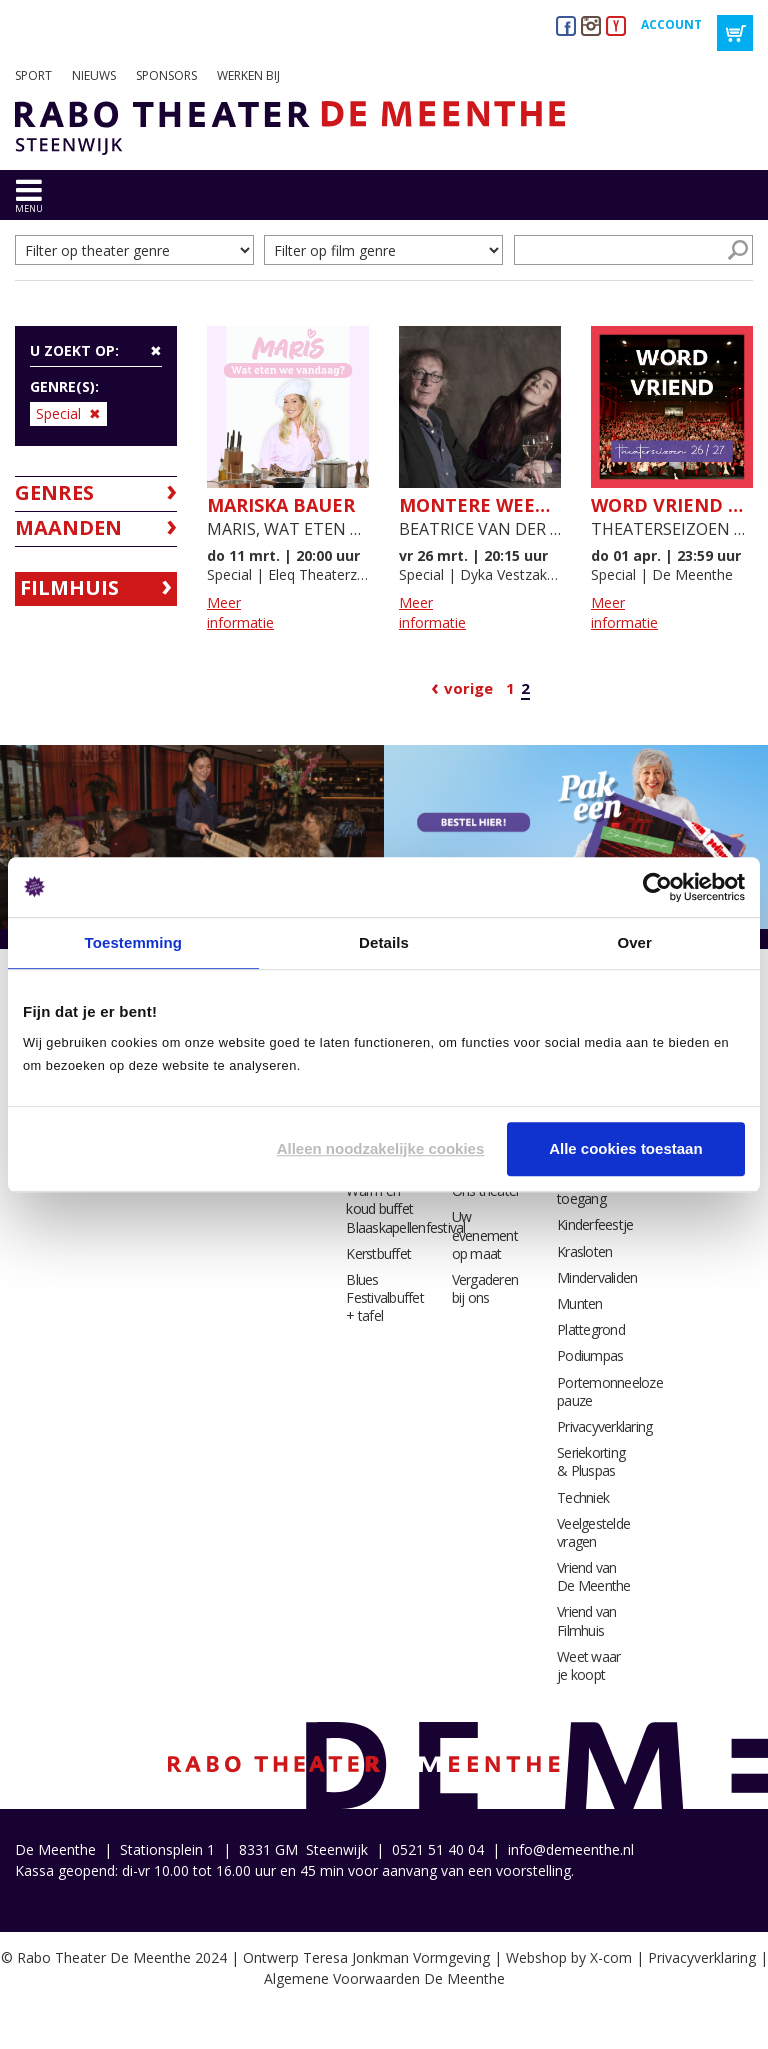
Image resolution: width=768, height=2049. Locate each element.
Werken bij (248, 75)
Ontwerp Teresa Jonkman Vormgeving (366, 1957)
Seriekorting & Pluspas (591, 1461)
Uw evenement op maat (485, 1234)
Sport (33, 75)
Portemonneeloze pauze (610, 1391)
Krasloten (584, 1251)
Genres (54, 492)
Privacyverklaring (604, 1426)
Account (671, 24)
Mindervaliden (597, 1277)
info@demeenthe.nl (571, 1849)
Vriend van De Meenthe (594, 1576)
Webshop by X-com (569, 1957)
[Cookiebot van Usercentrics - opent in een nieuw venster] (657, 887)
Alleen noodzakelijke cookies (381, 1148)
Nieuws (94, 75)
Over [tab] (634, 942)
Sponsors (166, 75)
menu (29, 208)
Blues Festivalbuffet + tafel (385, 1297)
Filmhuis (69, 587)
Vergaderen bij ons (485, 1288)
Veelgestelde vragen (593, 1532)
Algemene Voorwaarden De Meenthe (384, 1978)
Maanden (68, 527)
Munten (580, 1303)
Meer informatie (240, 612)
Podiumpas (590, 1355)
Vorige (468, 688)
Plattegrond (591, 1329)
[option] (192, 837)
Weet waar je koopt (588, 1665)
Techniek (583, 1497)
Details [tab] (384, 942)
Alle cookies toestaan (625, 1148)
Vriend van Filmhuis (587, 1620)
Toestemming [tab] (134, 942)
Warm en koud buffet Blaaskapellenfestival (405, 1208)
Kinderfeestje (595, 1224)
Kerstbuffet (378, 1253)
